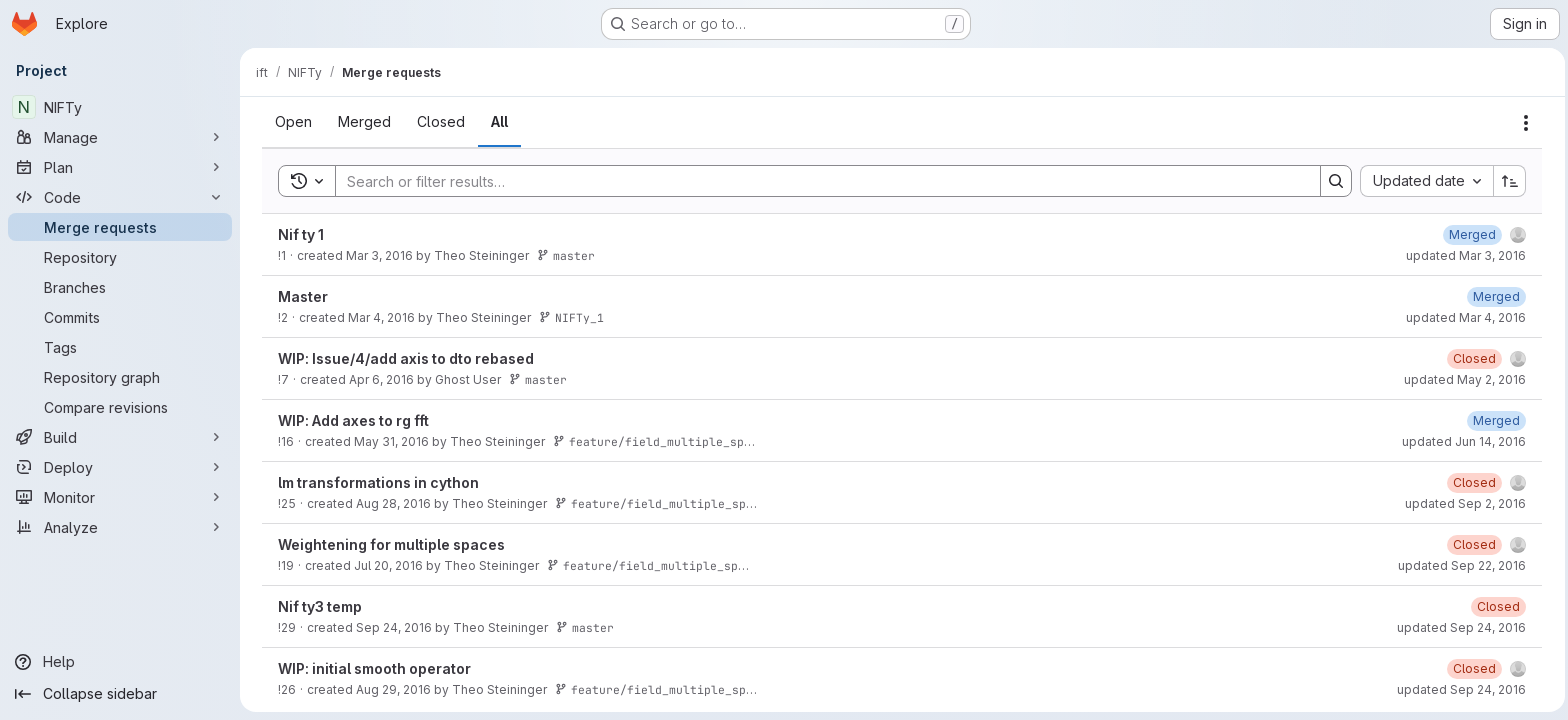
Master (301, 296)
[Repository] (120, 257)
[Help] (120, 662)
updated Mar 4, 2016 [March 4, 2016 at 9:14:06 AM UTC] (1464, 317)
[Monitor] (120, 497)
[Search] (816, 181)
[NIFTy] (120, 107)
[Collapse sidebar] (120, 694)
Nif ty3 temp (318, 606)
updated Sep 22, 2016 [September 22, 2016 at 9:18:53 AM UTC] (1460, 565)
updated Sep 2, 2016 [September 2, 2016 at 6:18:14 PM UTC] (1463, 503)
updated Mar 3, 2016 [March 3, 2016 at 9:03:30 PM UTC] (1464, 255)
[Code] (120, 197)
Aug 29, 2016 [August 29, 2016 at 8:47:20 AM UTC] (391, 689)
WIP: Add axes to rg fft (351, 420)
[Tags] (120, 347)
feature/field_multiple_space (657, 441)
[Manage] (120, 137)
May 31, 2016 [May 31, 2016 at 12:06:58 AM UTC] (389, 441)
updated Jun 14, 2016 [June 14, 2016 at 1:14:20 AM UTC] (1462, 441)
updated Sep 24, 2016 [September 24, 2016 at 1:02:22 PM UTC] (1459, 689)
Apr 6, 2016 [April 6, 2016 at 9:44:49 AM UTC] (379, 379)
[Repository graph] (120, 377)
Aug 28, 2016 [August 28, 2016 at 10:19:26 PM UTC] (391, 503)
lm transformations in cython (376, 482)
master (564, 255)
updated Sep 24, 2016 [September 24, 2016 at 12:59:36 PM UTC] (1459, 627)
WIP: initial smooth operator (372, 668)
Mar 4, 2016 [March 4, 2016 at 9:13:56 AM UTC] (379, 317)
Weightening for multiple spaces (389, 544)
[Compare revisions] (120, 407)
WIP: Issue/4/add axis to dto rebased (404, 358)
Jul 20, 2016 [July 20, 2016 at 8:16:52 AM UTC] (386, 565)
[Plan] (120, 167)
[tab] (291, 122)
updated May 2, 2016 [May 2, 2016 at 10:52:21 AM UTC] (1463, 379)
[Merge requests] (120, 227)
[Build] (120, 437)
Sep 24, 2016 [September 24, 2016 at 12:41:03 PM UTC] (392, 627)
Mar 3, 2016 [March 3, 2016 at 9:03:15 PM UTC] (377, 255)
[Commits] (120, 317)
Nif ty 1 (299, 234)
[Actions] (1524, 123)
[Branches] (120, 287)
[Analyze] (120, 527)
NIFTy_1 (569, 317)
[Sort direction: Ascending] (1508, 181)
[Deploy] (120, 467)
